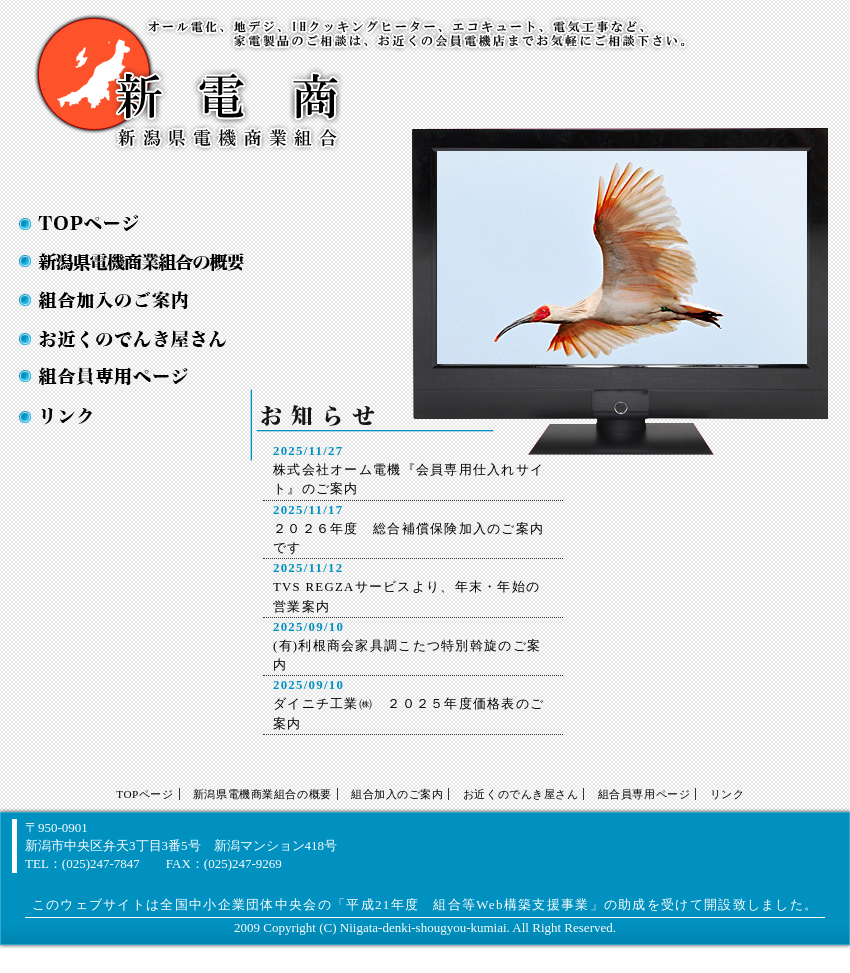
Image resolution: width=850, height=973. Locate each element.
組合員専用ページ (644, 794)
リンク (727, 794)
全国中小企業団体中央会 (238, 904)
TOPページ (124, 224)
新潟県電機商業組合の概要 (124, 262)
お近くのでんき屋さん (521, 794)
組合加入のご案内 (124, 300)
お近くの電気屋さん (124, 338)
